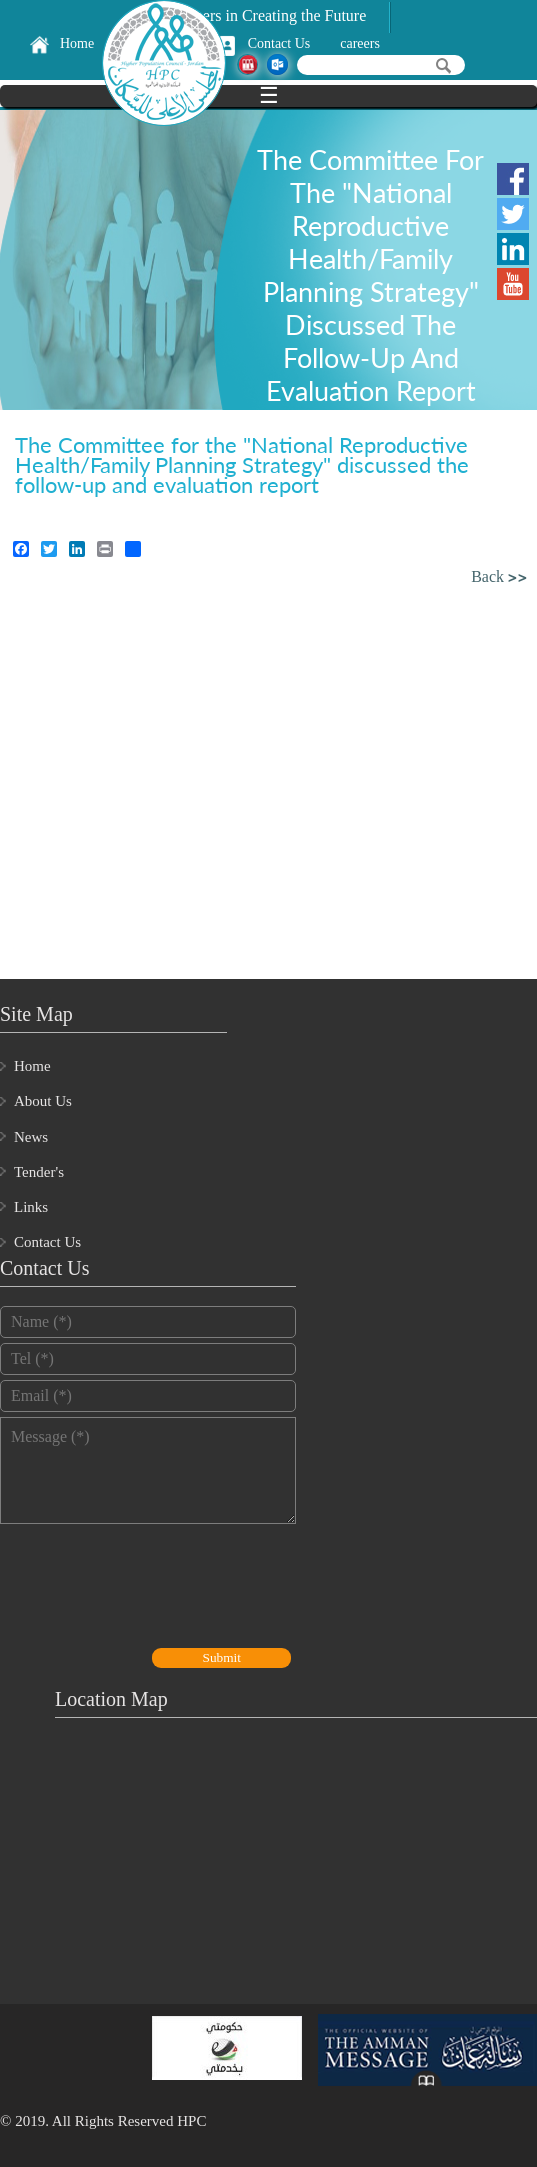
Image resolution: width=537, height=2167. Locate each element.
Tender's (39, 1172)
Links (31, 1207)
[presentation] (152, 1588)
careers (360, 43)
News (31, 1137)
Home (77, 43)
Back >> (499, 578)
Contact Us (279, 43)
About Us (43, 1101)
